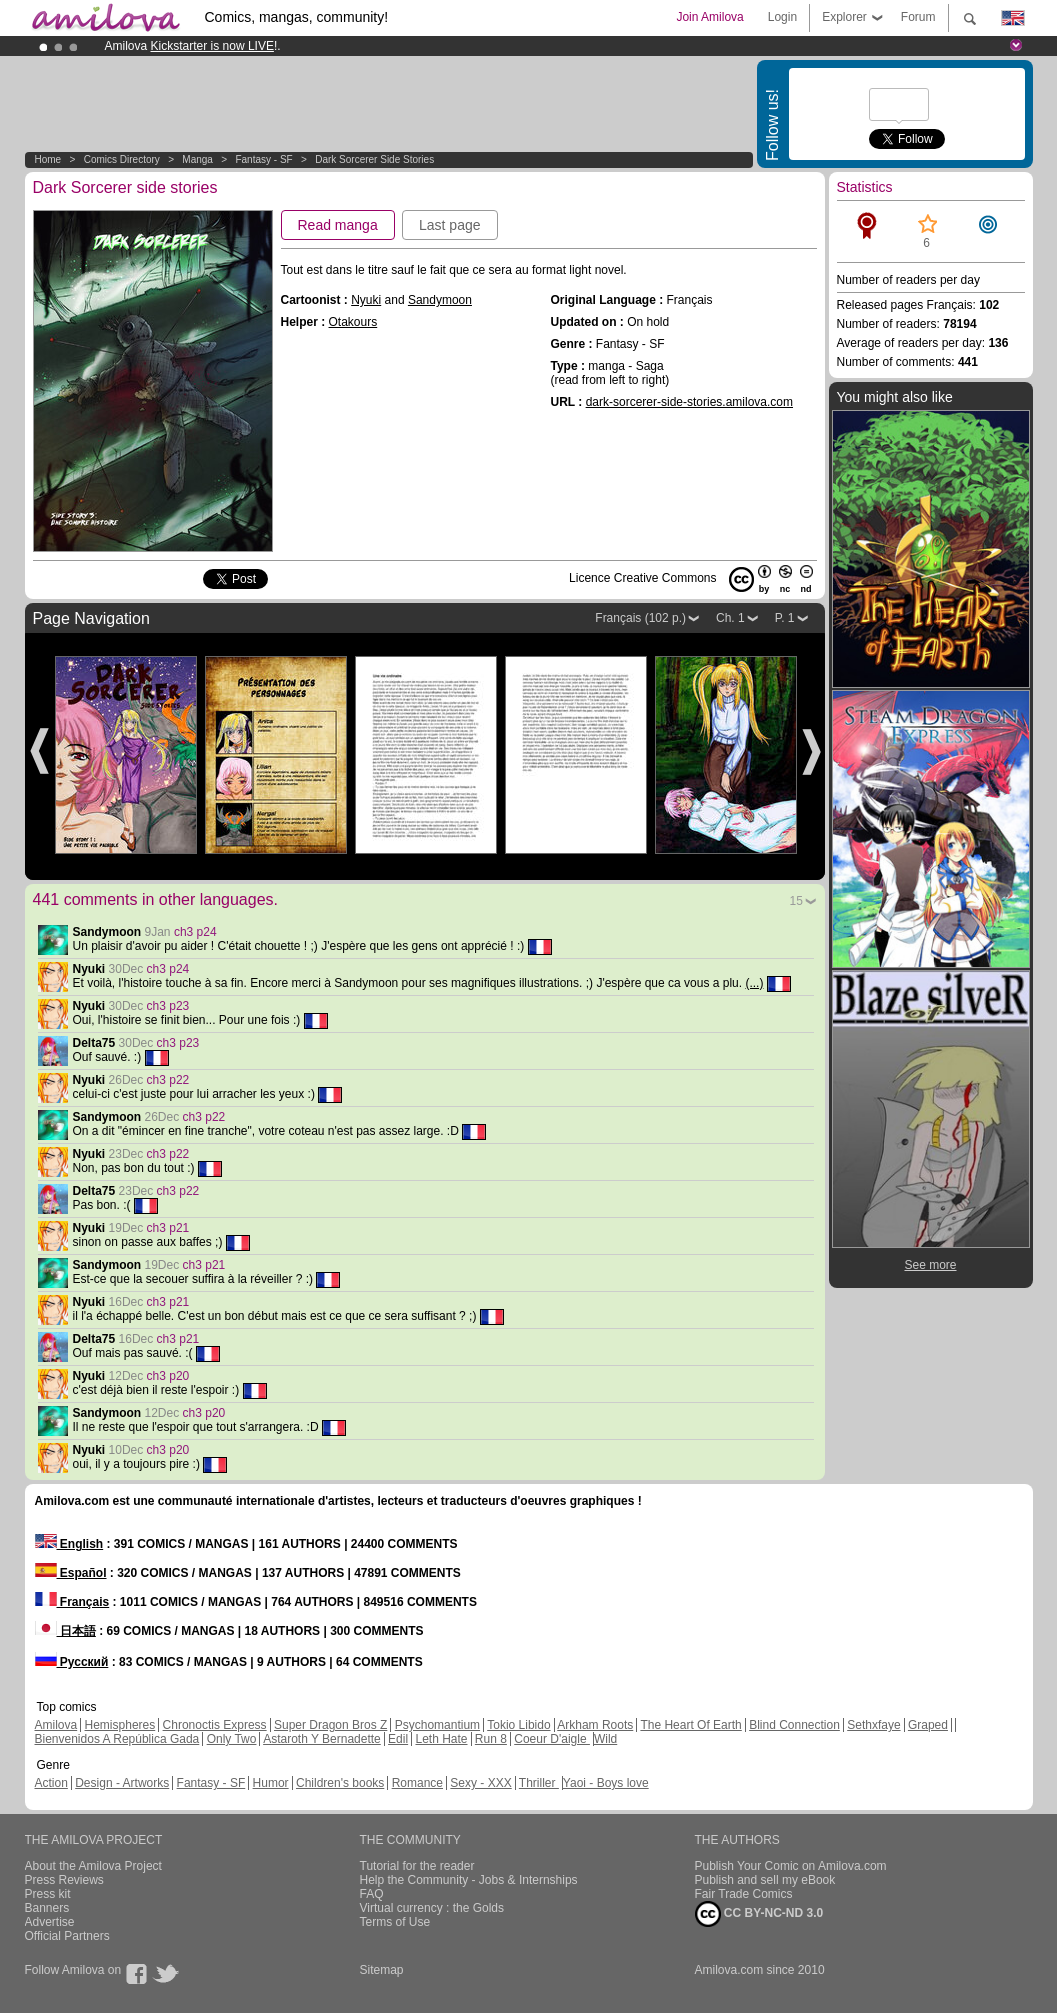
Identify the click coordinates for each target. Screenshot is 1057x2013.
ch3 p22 (168, 1080)
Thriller (539, 1783)
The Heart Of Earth (690, 1725)
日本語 (65, 1631)
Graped (928, 1725)
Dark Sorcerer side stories (374, 159)
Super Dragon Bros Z (330, 1725)
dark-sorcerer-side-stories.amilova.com (689, 402)
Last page (450, 225)
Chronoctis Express (215, 1725)
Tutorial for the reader (417, 1866)
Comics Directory (122, 159)
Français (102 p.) (640, 618)
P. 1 (785, 618)
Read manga (338, 225)
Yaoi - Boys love (606, 1783)
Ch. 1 (730, 618)
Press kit (48, 1894)
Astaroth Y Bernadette (322, 1739)
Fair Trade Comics (744, 1894)
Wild (605, 1739)
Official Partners (67, 1936)
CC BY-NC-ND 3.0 (759, 1914)
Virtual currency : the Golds (432, 1908)
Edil (398, 1739)
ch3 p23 (168, 1006)
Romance (417, 1783)
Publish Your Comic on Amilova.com (791, 1866)
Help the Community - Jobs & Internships (469, 1880)
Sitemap (382, 1970)
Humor (271, 1783)
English (69, 1544)
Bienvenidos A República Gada (117, 1739)
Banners (47, 1908)
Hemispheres (120, 1725)
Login (782, 17)
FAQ (372, 1894)
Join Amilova (709, 17)
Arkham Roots (595, 1725)
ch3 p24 (195, 932)
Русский (72, 1662)
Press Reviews (64, 1880)
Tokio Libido (518, 1725)
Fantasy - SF (263, 159)
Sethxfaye (873, 1725)
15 (796, 901)
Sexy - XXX (480, 1783)
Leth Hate (441, 1739)
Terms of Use (395, 1922)
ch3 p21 (168, 1228)
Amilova (56, 1725)
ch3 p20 (168, 1376)
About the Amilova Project (93, 1866)
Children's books (340, 1783)
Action (51, 1783)
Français (72, 1602)
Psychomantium (437, 1725)
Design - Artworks (122, 1783)
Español (71, 1573)
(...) (754, 983)
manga (197, 159)
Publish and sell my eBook (765, 1880)
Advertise (50, 1922)
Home (48, 159)
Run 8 (491, 1739)
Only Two (232, 1739)
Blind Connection (794, 1725)
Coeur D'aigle (552, 1739)
